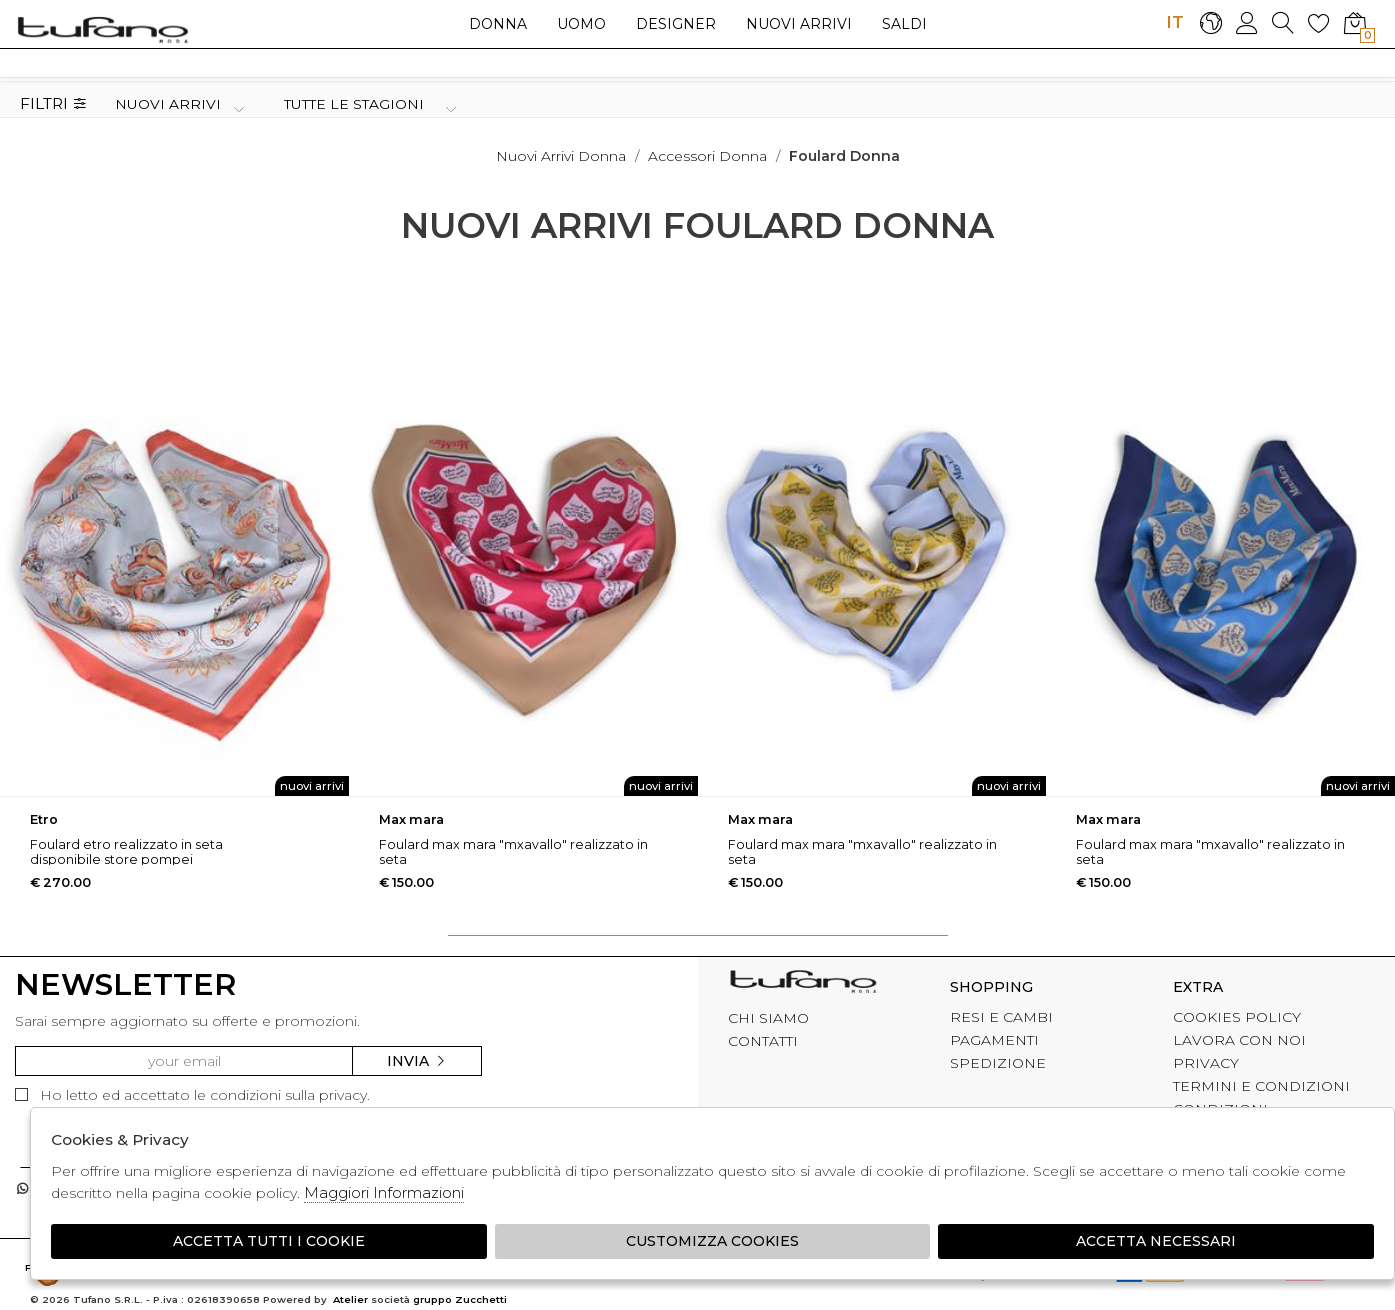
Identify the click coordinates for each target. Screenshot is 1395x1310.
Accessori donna (707, 156)
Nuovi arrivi (799, 24)
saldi (904, 24)
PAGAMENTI (994, 1040)
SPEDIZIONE (998, 1063)
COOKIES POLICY (1237, 1017)
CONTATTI (763, 1041)
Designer (676, 24)
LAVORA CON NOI (1239, 1040)
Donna (498, 24)
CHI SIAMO (768, 1018)
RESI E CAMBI (1001, 1017)
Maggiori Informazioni (384, 1192)
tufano (803, 984)
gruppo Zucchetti (460, 1299)
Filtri (53, 104)
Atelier (350, 1299)
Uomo (581, 24)
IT (1175, 22)
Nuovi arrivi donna (561, 156)
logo (102, 29)
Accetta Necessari (1156, 1241)
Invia (417, 1061)
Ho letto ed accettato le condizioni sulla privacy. (192, 1095)
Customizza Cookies (712, 1241)
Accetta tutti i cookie (269, 1241)
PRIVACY (1206, 1063)
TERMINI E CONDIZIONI (1261, 1086)
